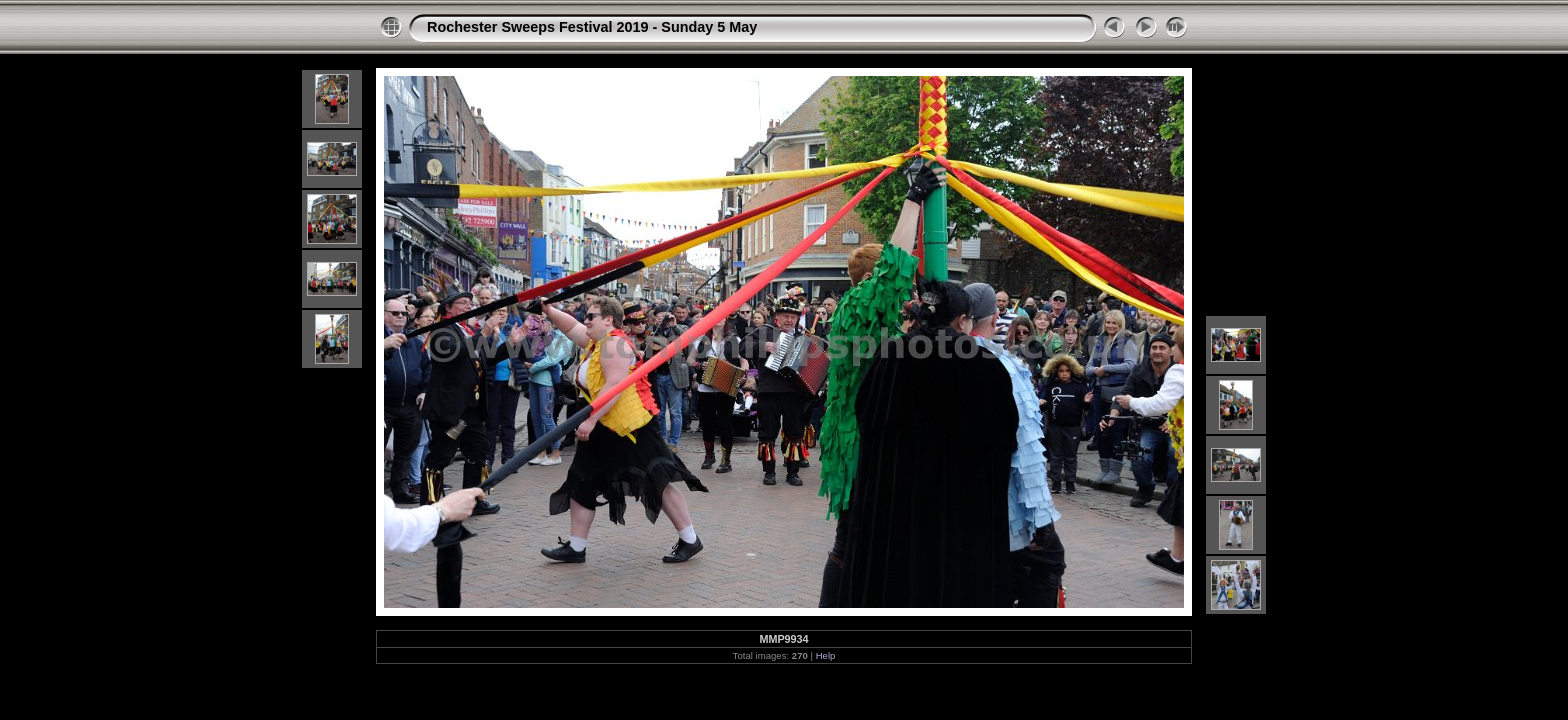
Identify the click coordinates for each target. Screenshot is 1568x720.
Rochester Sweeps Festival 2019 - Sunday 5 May (592, 27)
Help (826, 655)
